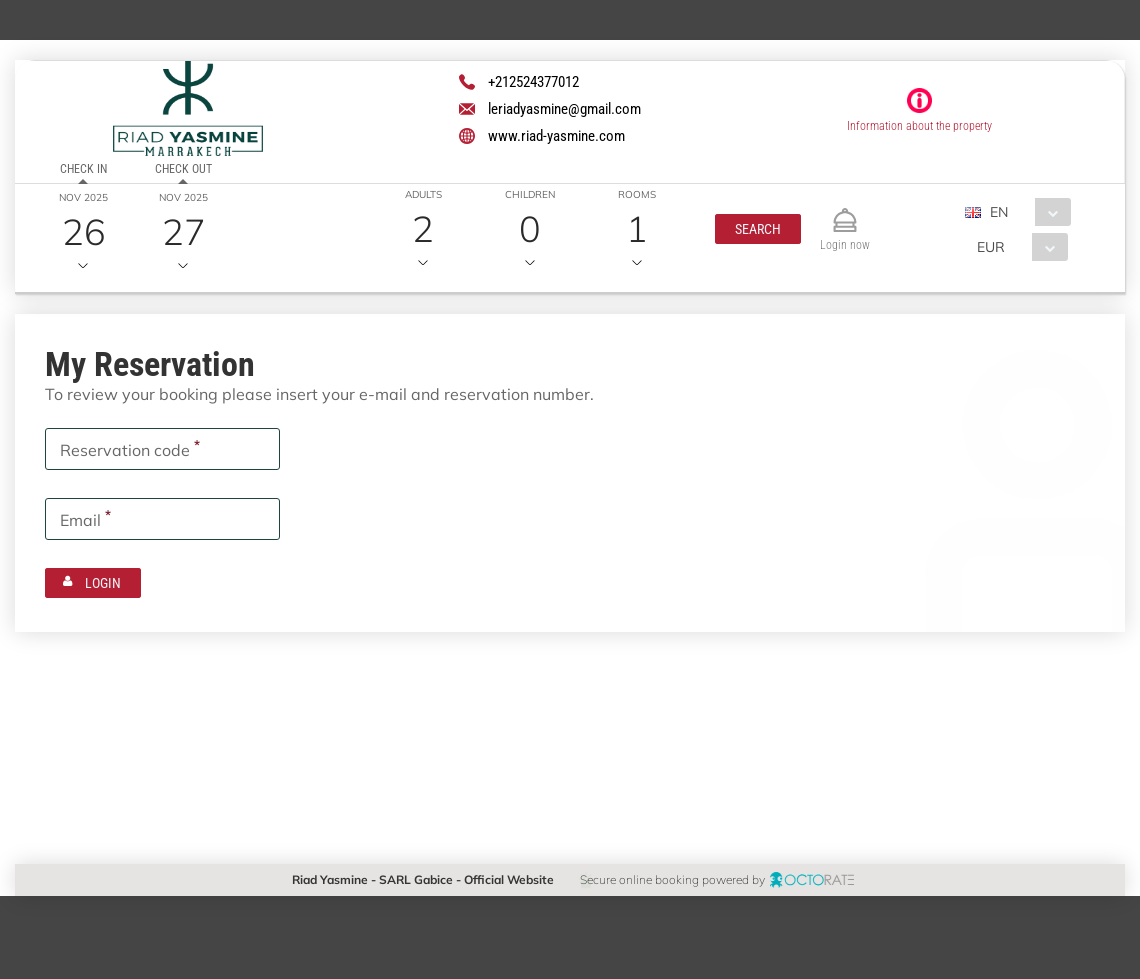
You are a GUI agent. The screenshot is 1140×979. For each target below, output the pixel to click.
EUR (990, 247)
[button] (757, 229)
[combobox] (1024, 212)
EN (998, 212)
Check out (183, 169)
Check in (83, 169)
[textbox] (162, 449)
